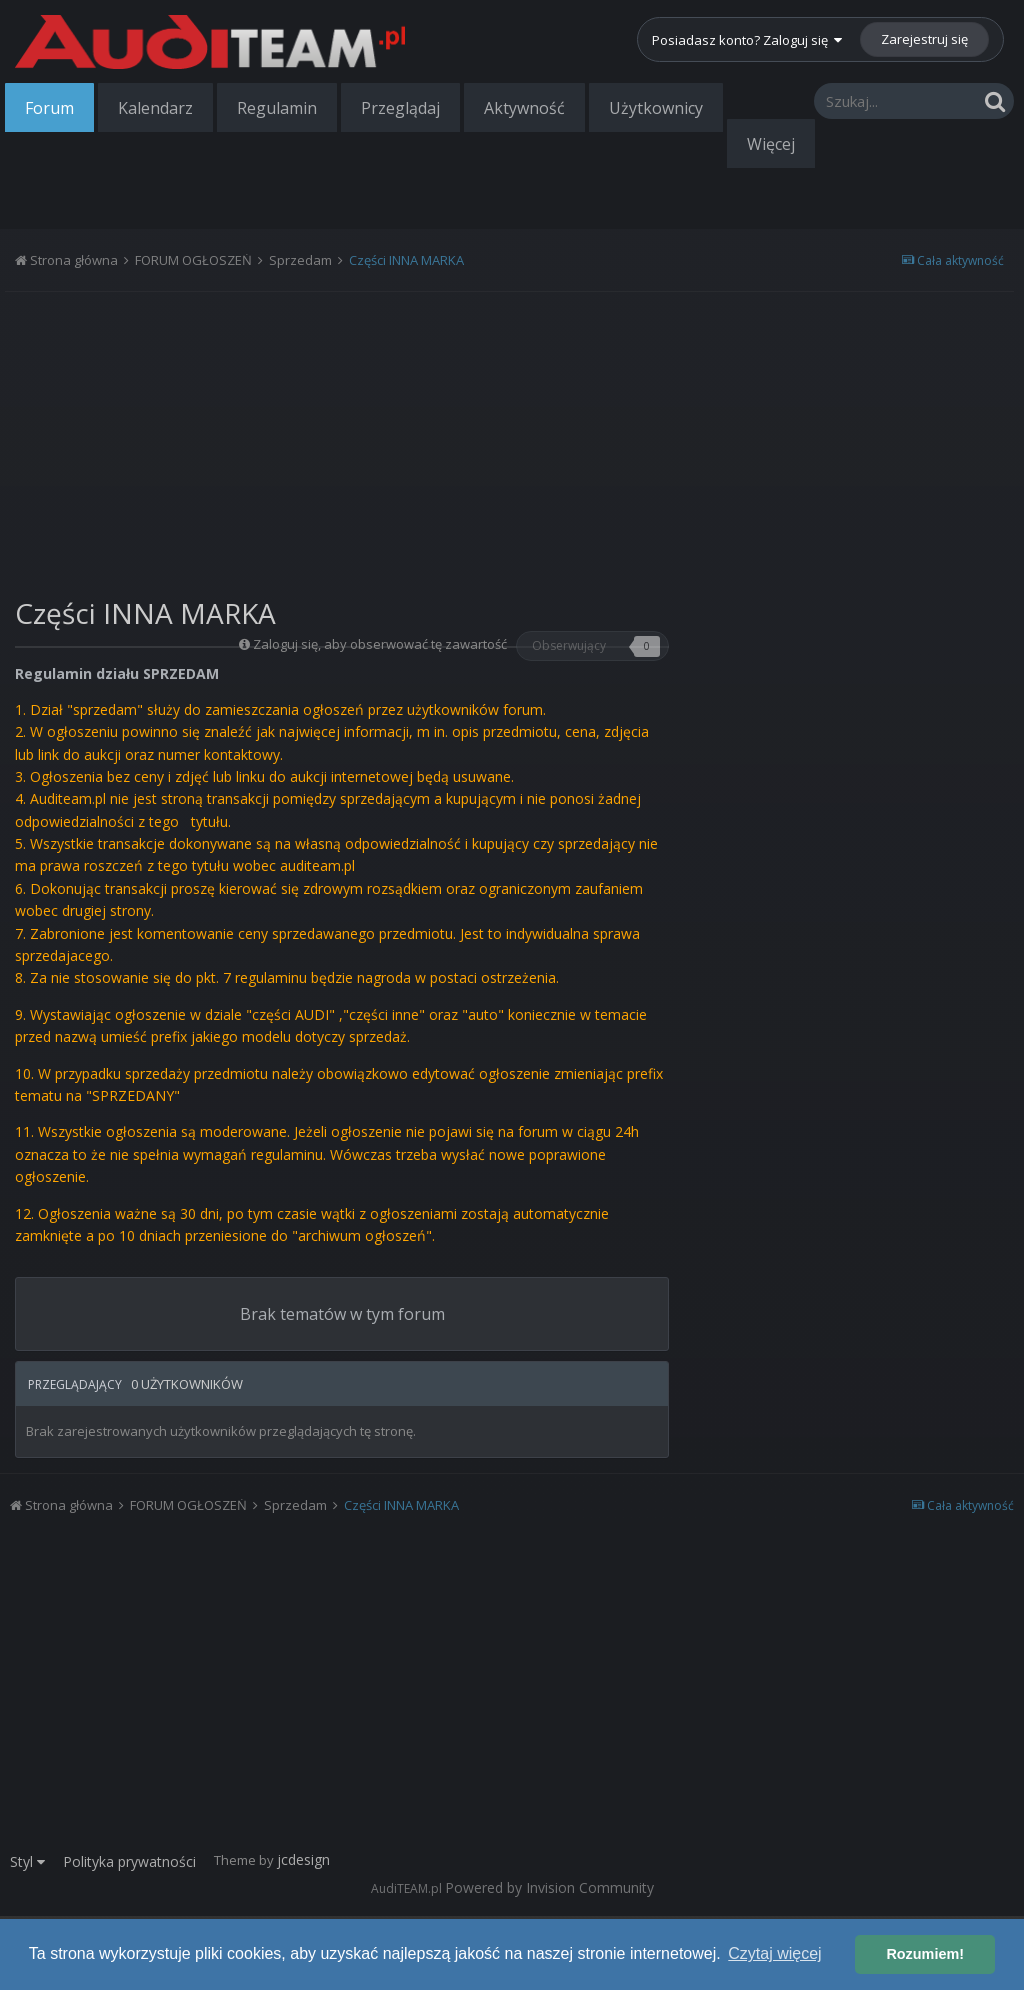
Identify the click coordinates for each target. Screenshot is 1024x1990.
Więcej (771, 144)
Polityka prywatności (129, 1861)
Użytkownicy (656, 108)
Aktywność (524, 108)
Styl (27, 1861)
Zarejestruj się (924, 39)
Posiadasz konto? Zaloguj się (747, 40)
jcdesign (303, 1859)
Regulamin (277, 108)
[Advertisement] (342, 437)
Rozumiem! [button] (925, 1954)
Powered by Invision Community (549, 1887)
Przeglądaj (400, 108)
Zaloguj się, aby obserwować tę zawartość (380, 644)
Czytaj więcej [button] (774, 1953)
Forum (49, 108)
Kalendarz (155, 108)
